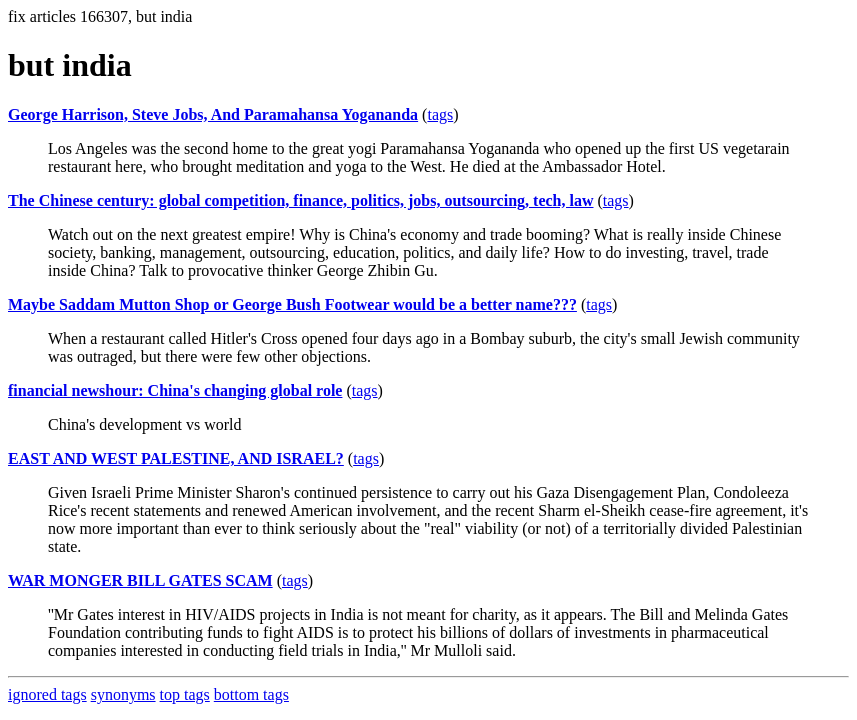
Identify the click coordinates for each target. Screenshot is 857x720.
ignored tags (47, 694)
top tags (185, 694)
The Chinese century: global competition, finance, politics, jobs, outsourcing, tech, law (300, 200)
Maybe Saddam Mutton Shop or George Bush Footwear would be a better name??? (292, 304)
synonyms (123, 694)
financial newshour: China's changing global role (175, 390)
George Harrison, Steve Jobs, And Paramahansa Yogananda (213, 114)
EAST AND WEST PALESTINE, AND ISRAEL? (176, 458)
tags (440, 114)
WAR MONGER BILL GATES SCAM (140, 580)
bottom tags (251, 694)
